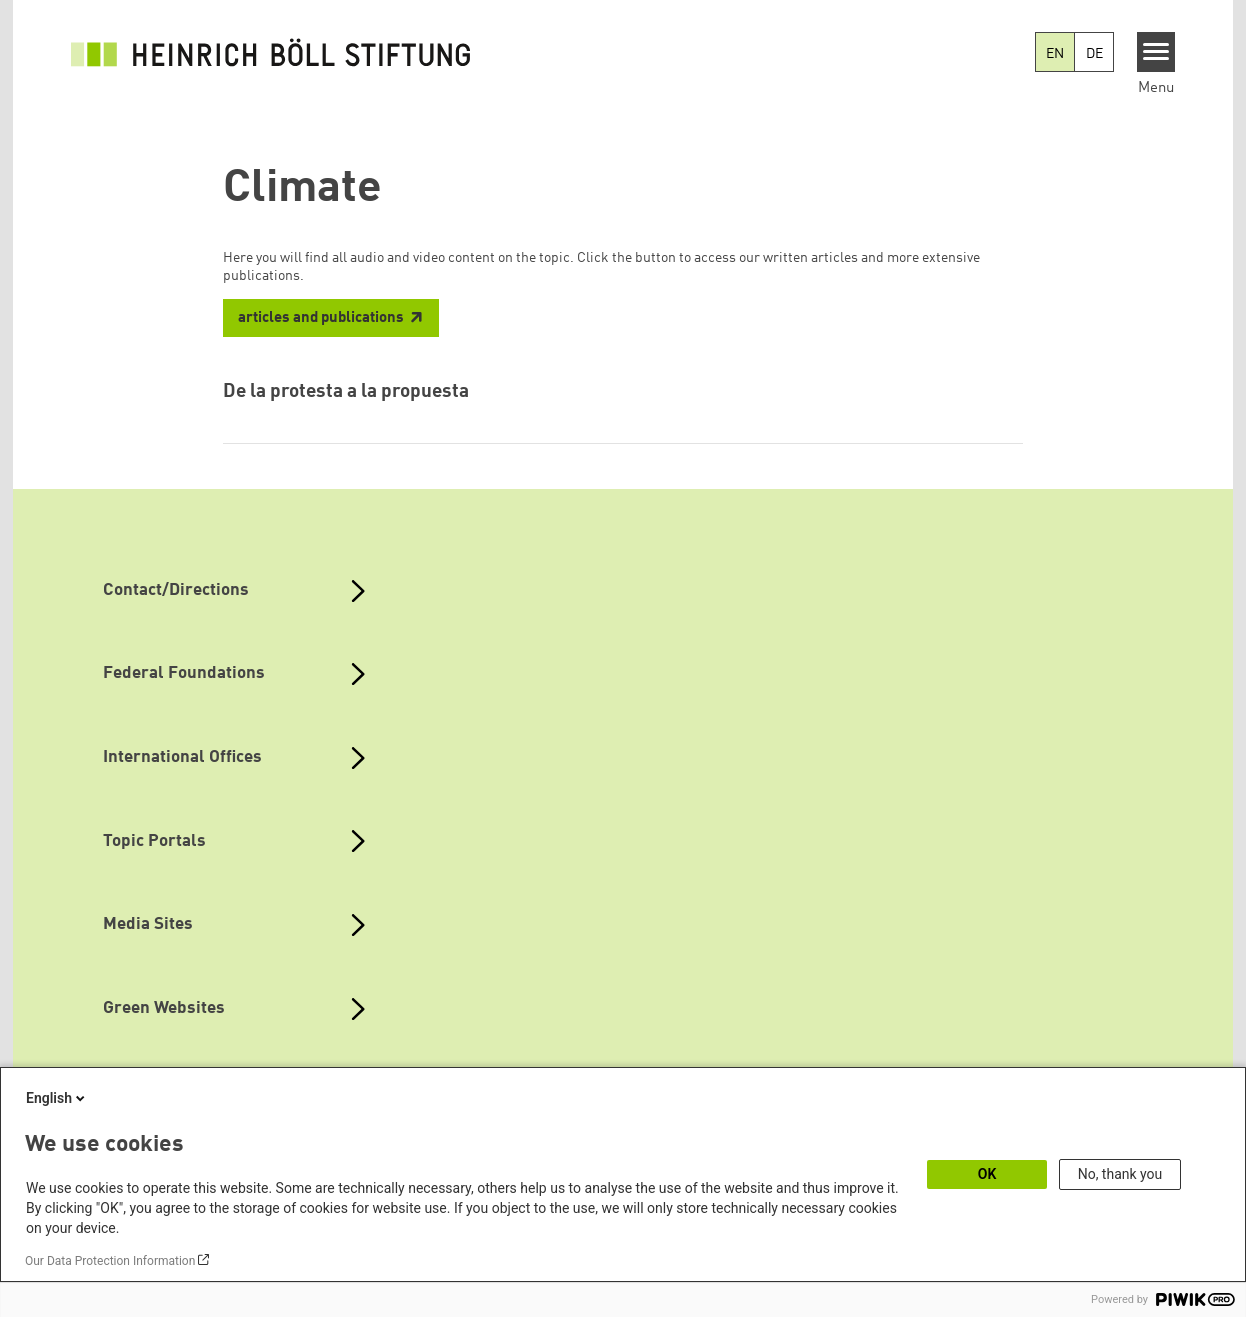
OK (987, 1174)
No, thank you (1120, 1174)
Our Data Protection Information (110, 1261)
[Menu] (1156, 52)
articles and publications (321, 318)
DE (1094, 54)
